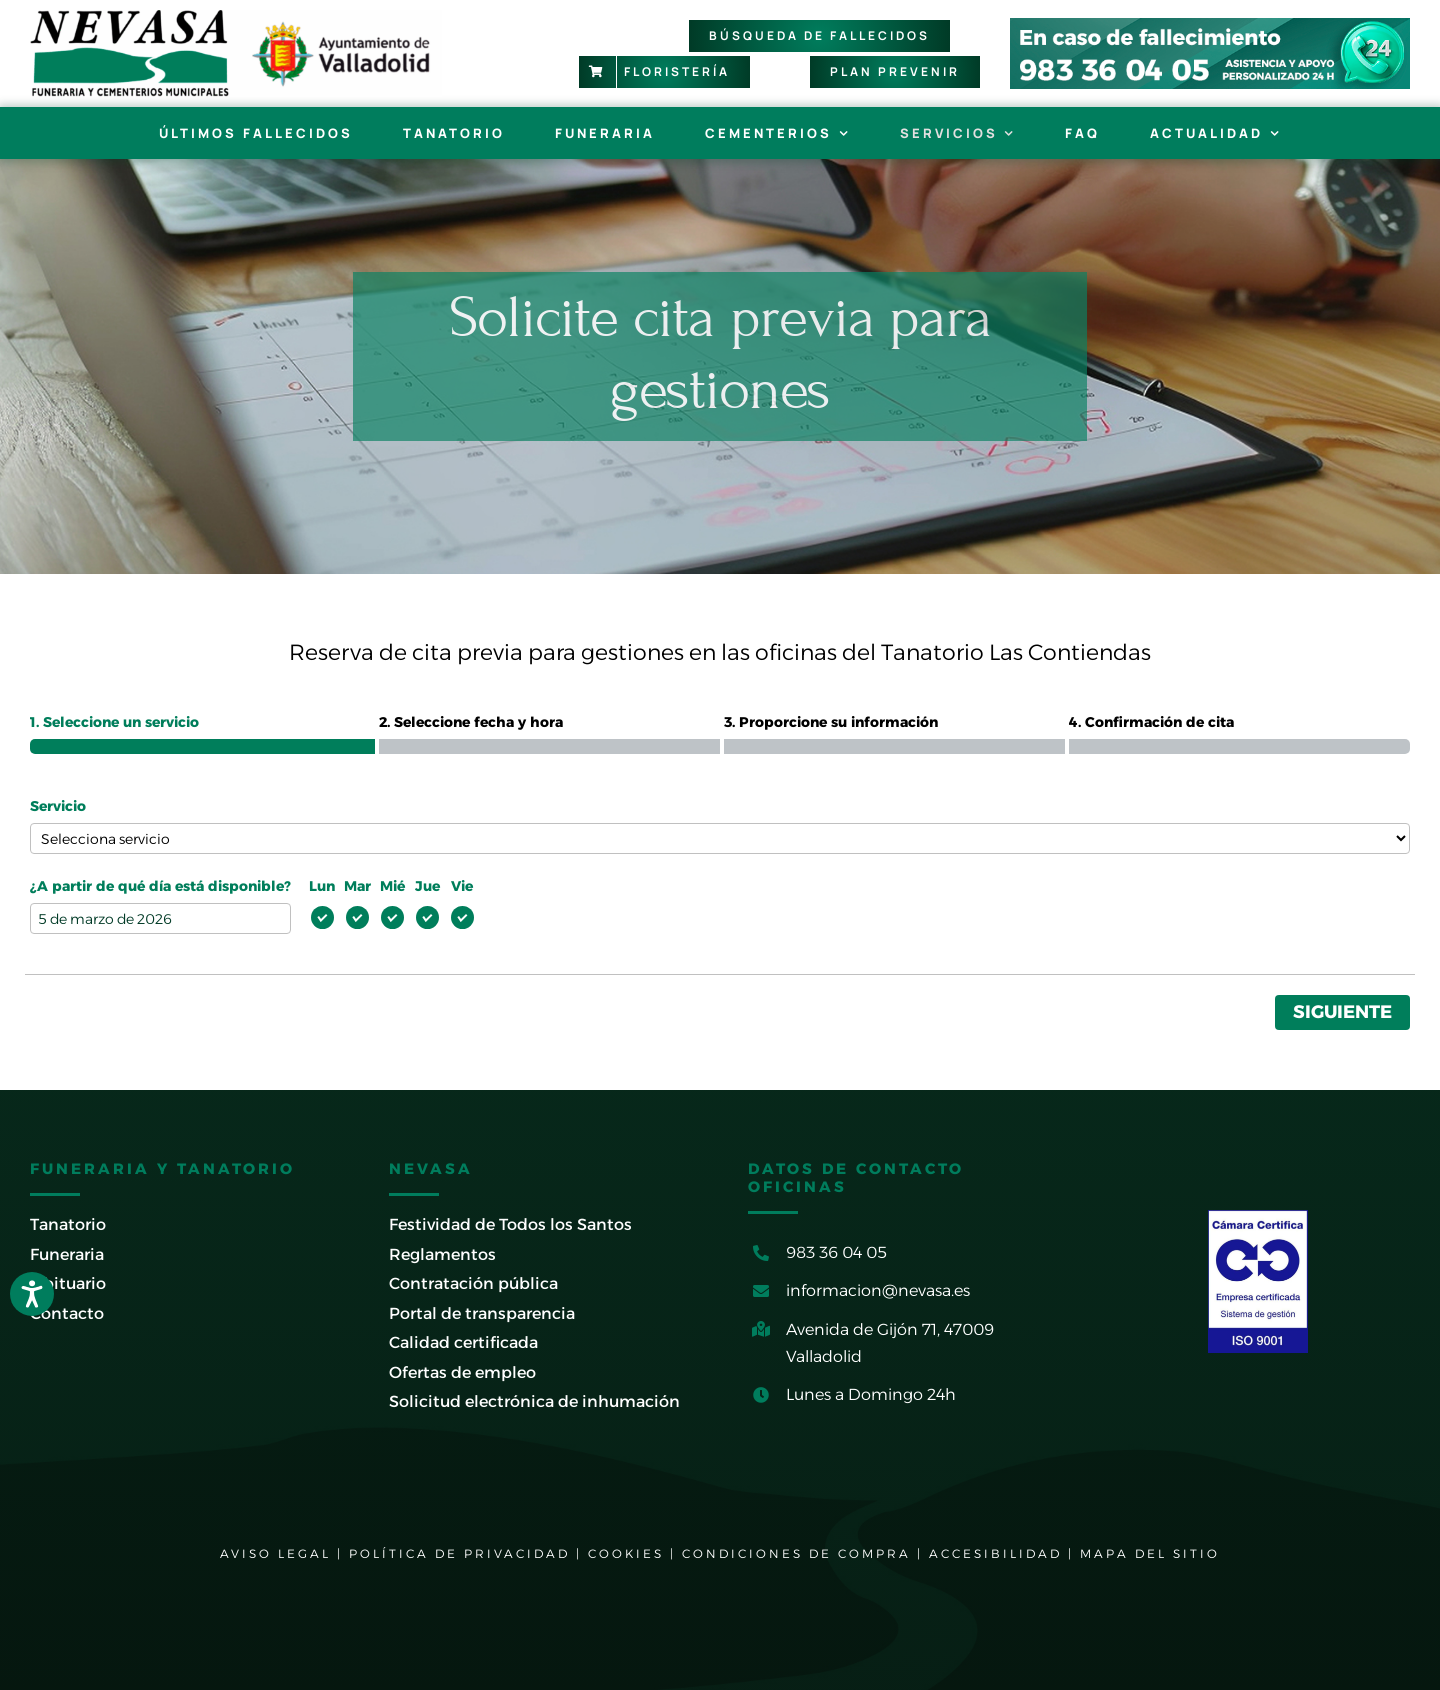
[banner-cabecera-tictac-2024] (1210, 25)
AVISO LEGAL (275, 1553)
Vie (462, 886)
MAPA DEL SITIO (1150, 1553)
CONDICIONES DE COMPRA (796, 1553)
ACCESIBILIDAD (995, 1553)
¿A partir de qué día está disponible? (160, 886)
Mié (392, 886)
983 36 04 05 (836, 1252)
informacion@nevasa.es (878, 1290)
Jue (427, 886)
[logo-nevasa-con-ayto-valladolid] (236, 17)
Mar (357, 886)
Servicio (58, 806)
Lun (322, 886)
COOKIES (626, 1553)
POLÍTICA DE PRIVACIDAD (459, 1553)
